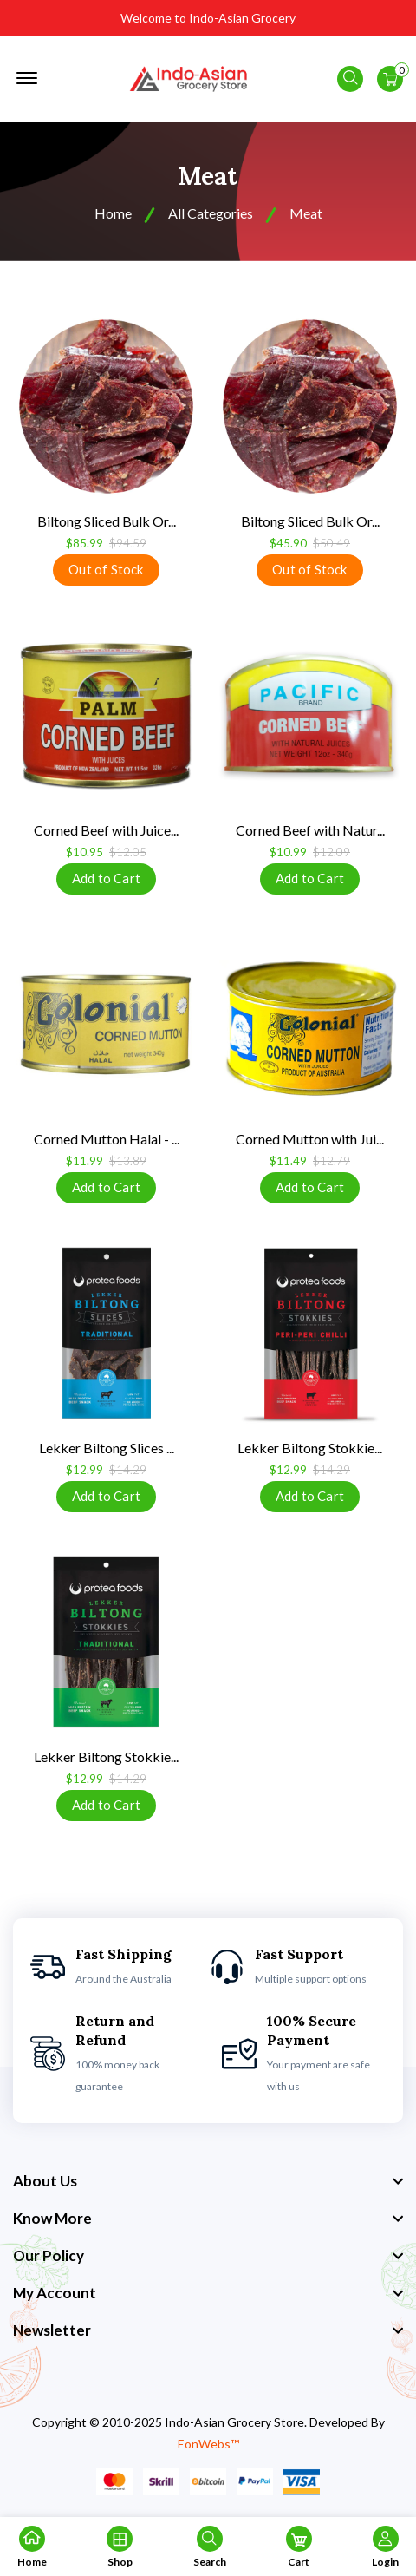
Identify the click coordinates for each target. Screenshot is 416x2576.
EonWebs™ (208, 2443)
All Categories (210, 213)
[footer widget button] (208, 2181)
